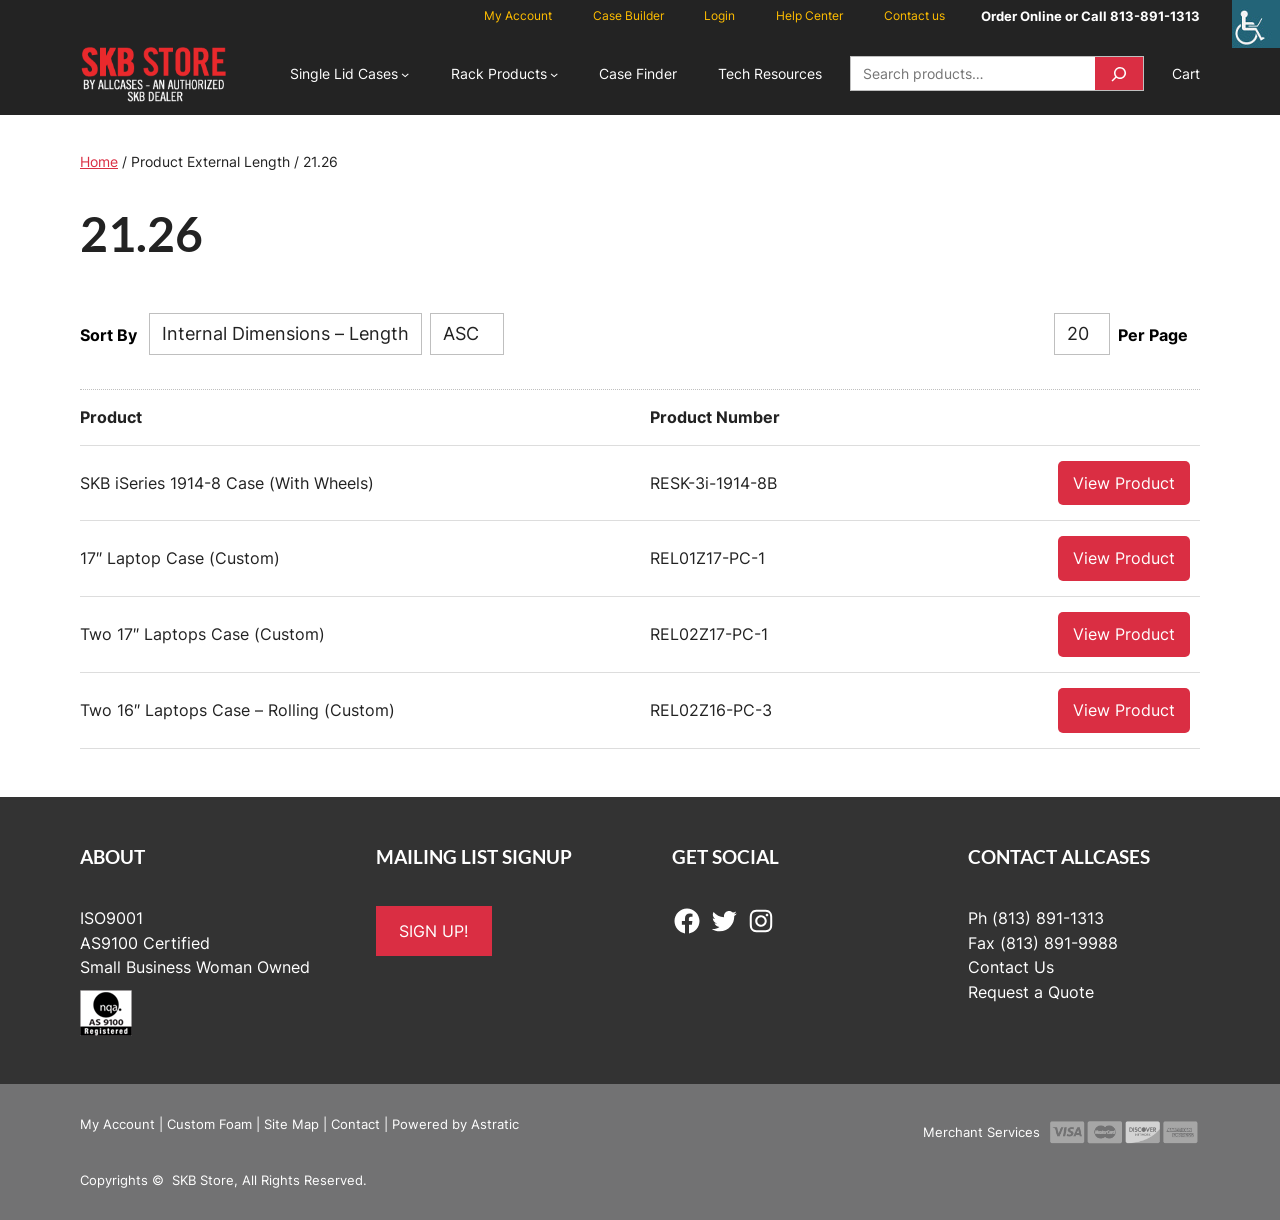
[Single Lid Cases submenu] (405, 74)
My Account (117, 1123)
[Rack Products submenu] (554, 74)
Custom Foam (209, 1123)
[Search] (1119, 73)
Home (99, 161)
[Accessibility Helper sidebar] (1256, 24)
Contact (355, 1123)
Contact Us (1011, 966)
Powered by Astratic (455, 1123)
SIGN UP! (433, 930)
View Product (1124, 482)
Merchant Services (981, 1131)
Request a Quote (1031, 991)
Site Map (291, 1123)
